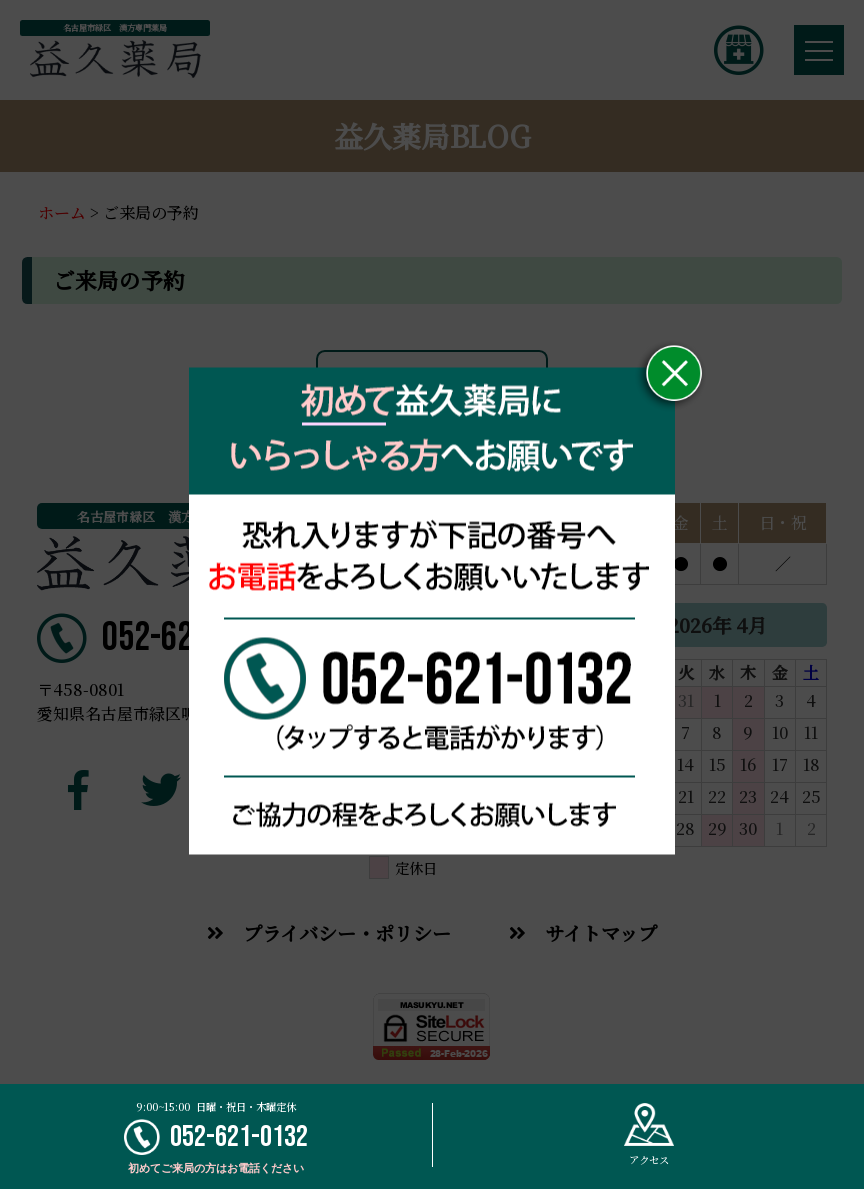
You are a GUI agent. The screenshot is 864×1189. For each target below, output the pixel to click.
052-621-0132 (216, 1137)
